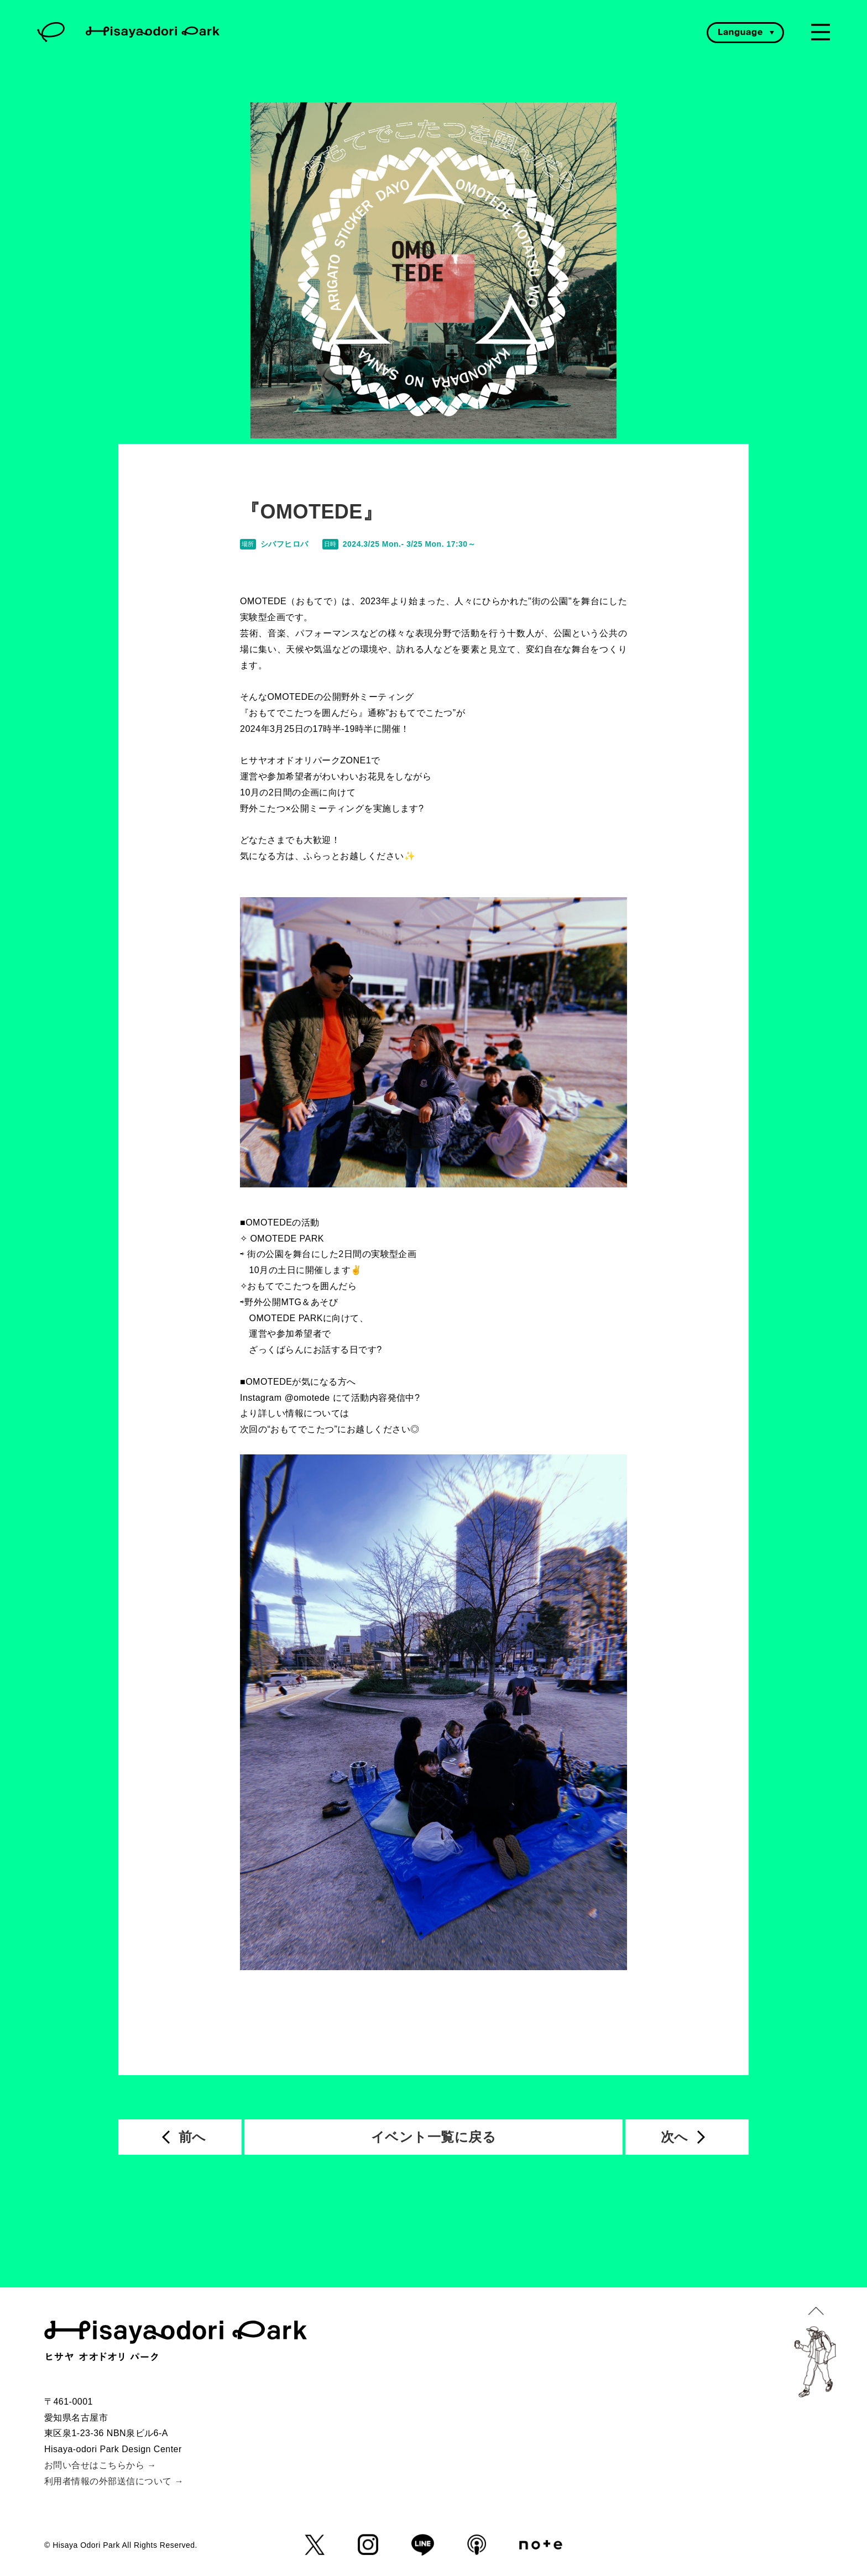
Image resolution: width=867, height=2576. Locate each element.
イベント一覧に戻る (433, 2136)
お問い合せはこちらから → (100, 2465)
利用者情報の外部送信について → (114, 2481)
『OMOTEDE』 (311, 511)
